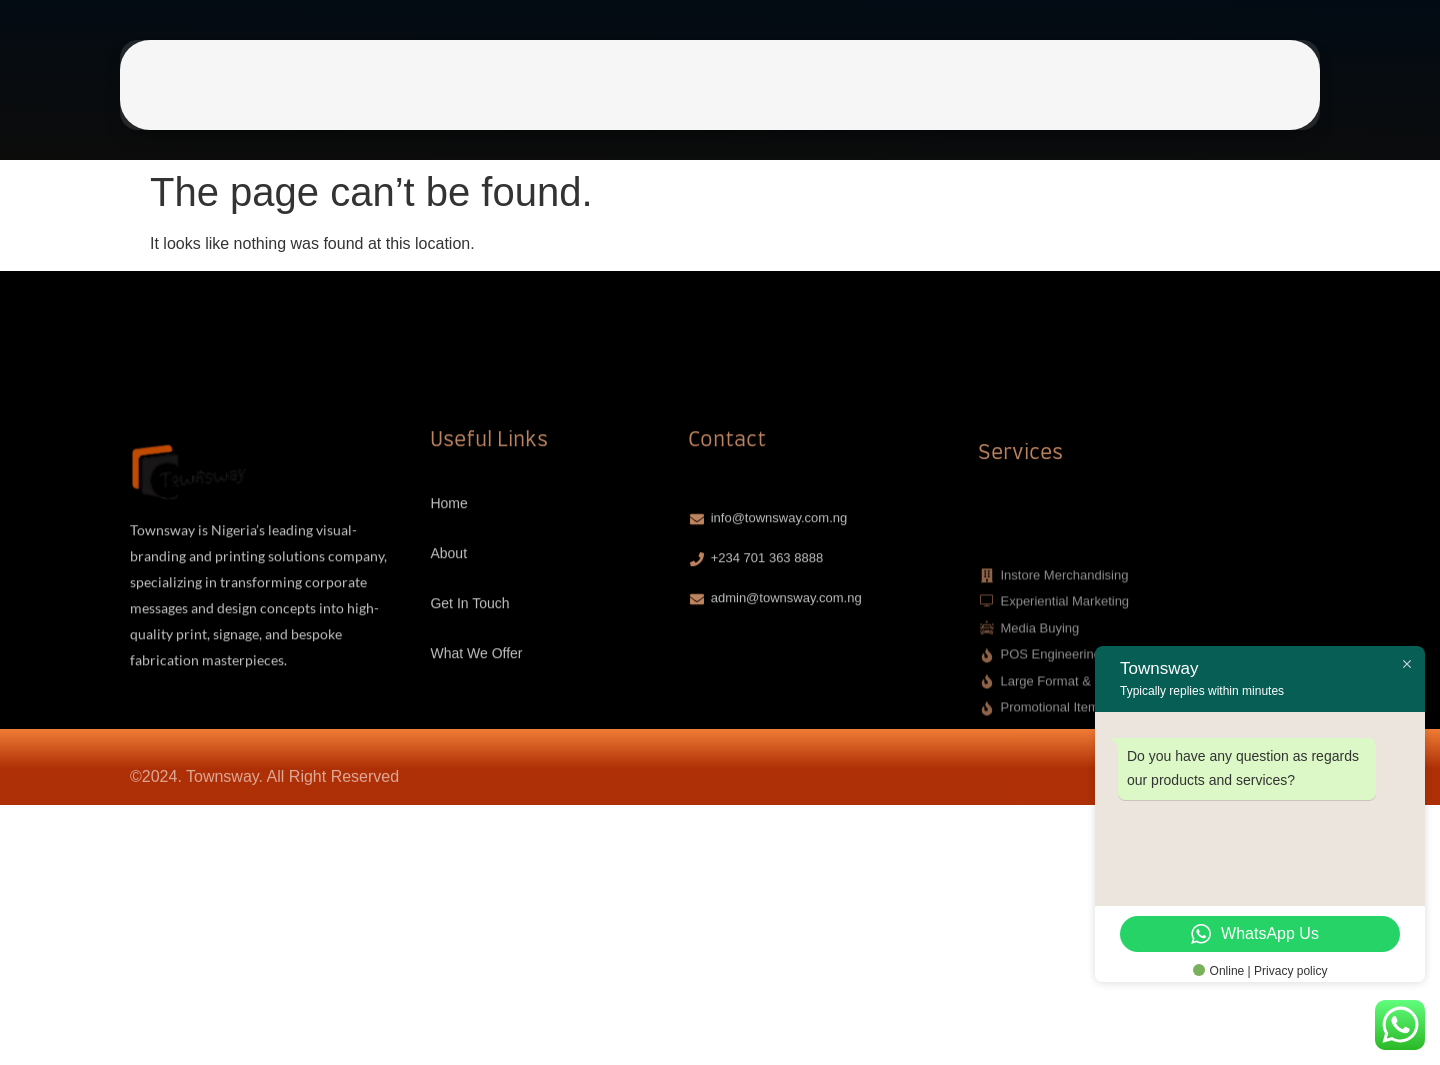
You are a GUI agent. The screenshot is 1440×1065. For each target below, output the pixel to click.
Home (652, 97)
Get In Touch (806, 97)
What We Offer (923, 97)
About (719, 97)
